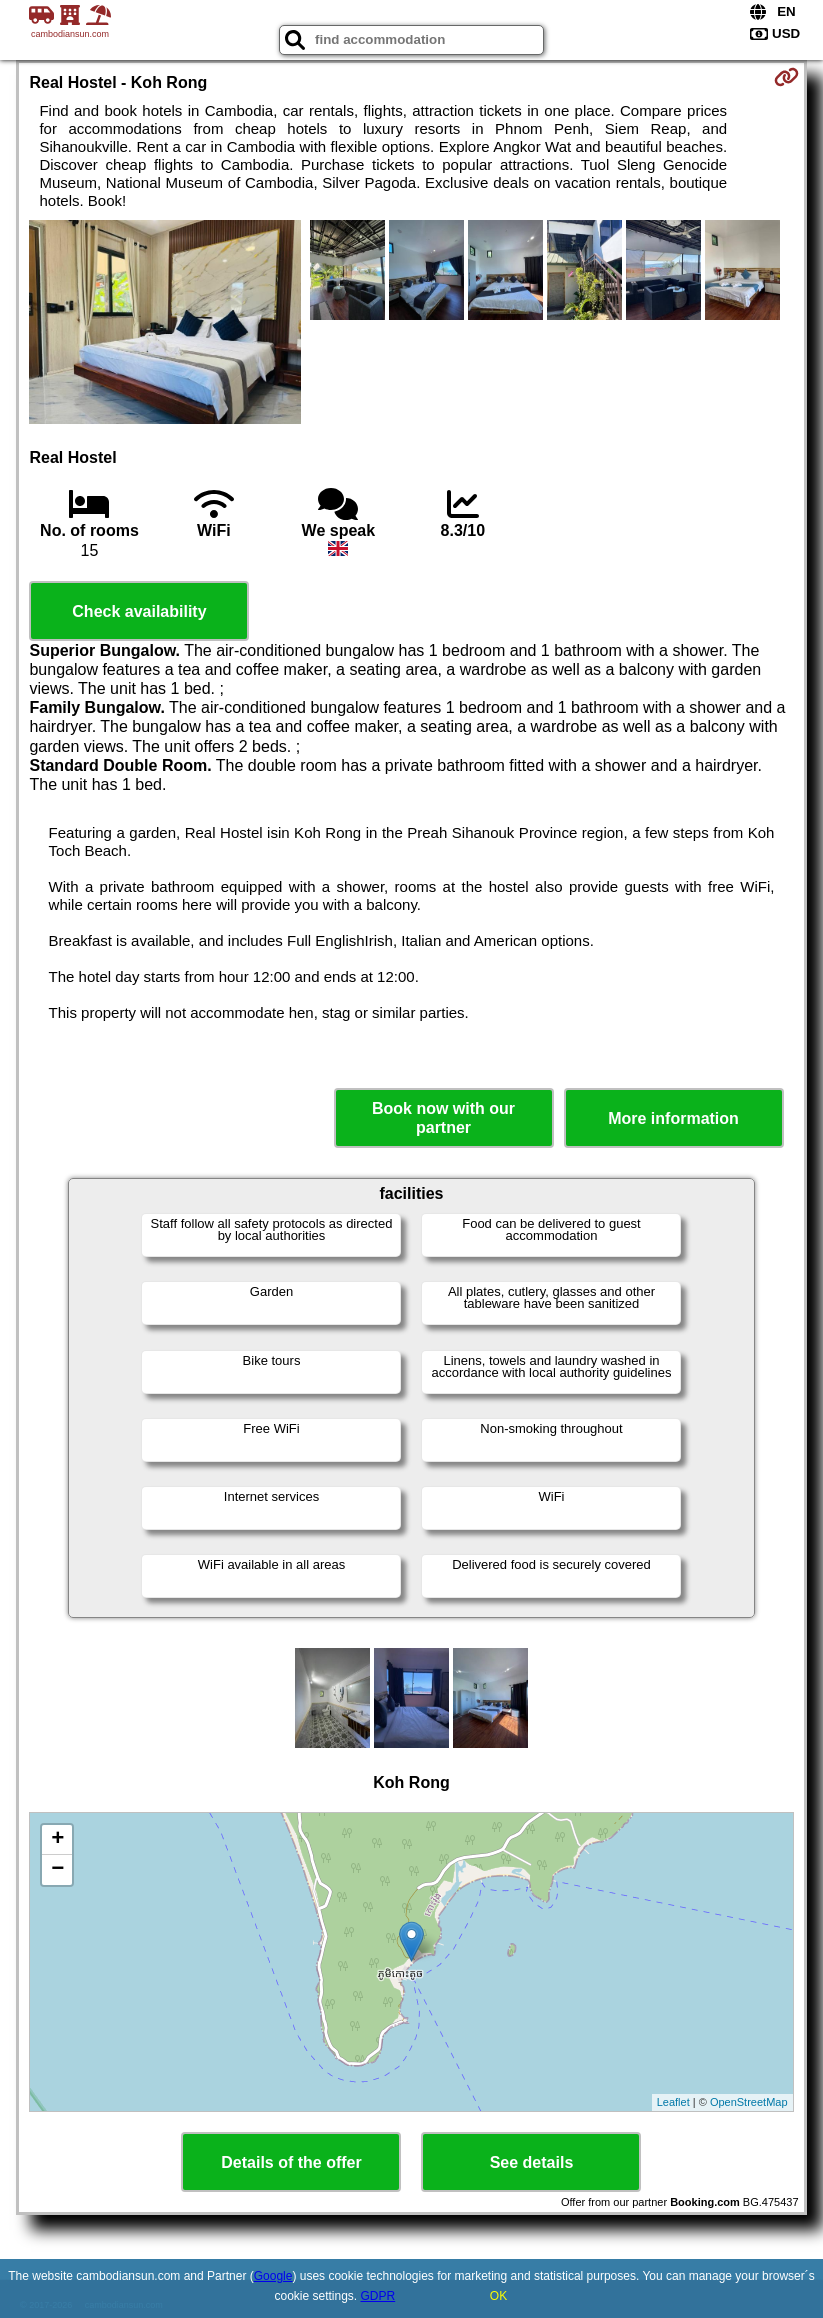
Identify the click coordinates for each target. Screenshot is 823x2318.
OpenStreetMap (749, 2102)
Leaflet (673, 2102)
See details (532, 2162)
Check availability (139, 611)
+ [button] (57, 1840)
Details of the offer (291, 2162)
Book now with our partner (443, 1118)
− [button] (57, 1870)
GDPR (378, 2296)
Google (273, 2276)
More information (673, 1118)
